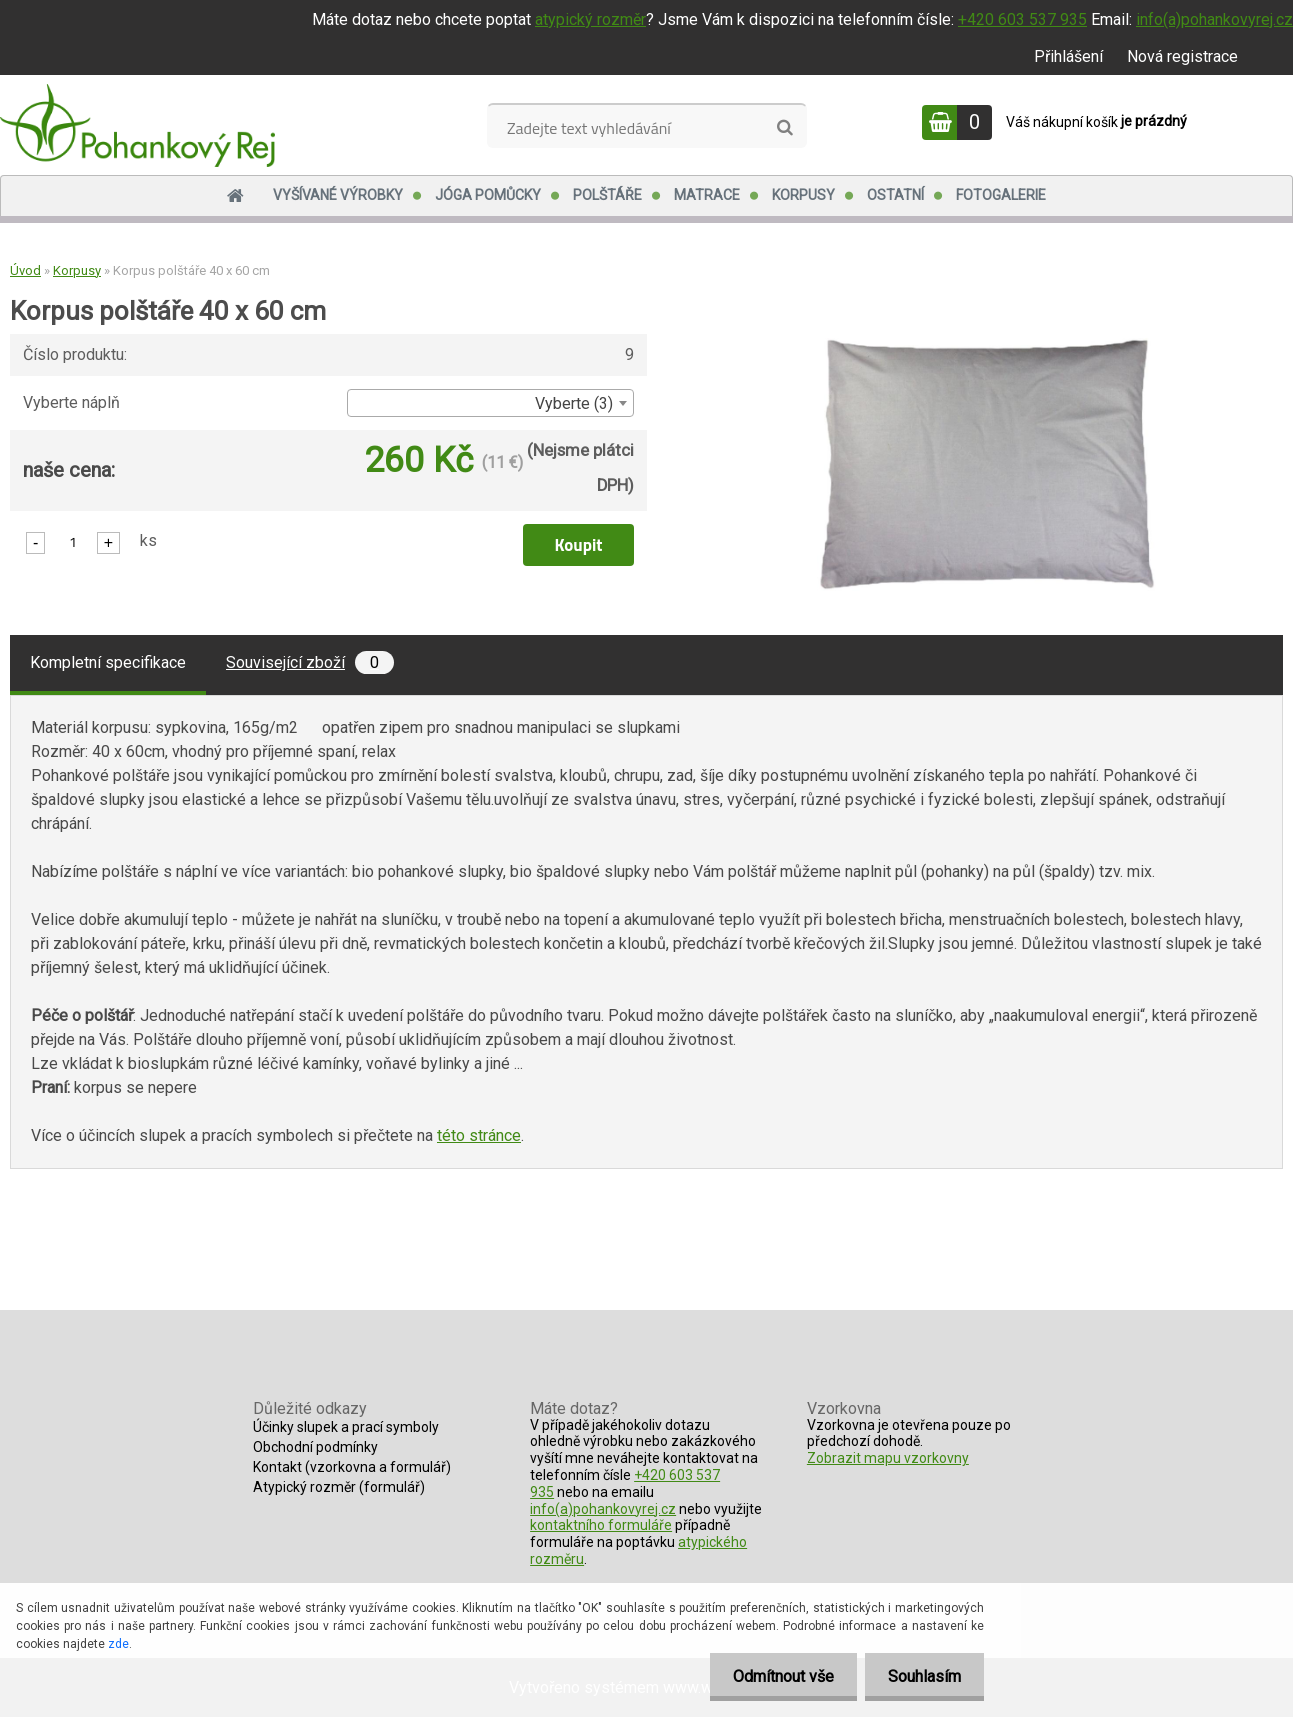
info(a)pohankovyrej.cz (1214, 19)
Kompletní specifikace (108, 662)
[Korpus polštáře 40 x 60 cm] (987, 331)
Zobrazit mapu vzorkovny (888, 1458)
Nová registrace (1182, 56)
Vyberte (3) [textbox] (574, 403)
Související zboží (310, 662)
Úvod (25, 270)
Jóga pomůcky (488, 195)
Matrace (707, 195)
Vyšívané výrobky (338, 195)
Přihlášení (1068, 56)
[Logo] (137, 125)
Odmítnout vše (777, 1676)
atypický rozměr (590, 19)
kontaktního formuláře (601, 1525)
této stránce (479, 1135)
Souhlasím (922, 1676)
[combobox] (490, 403)
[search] (784, 128)
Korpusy (803, 195)
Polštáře (607, 195)
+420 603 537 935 (1022, 19)
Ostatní (895, 195)
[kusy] (73, 541)
